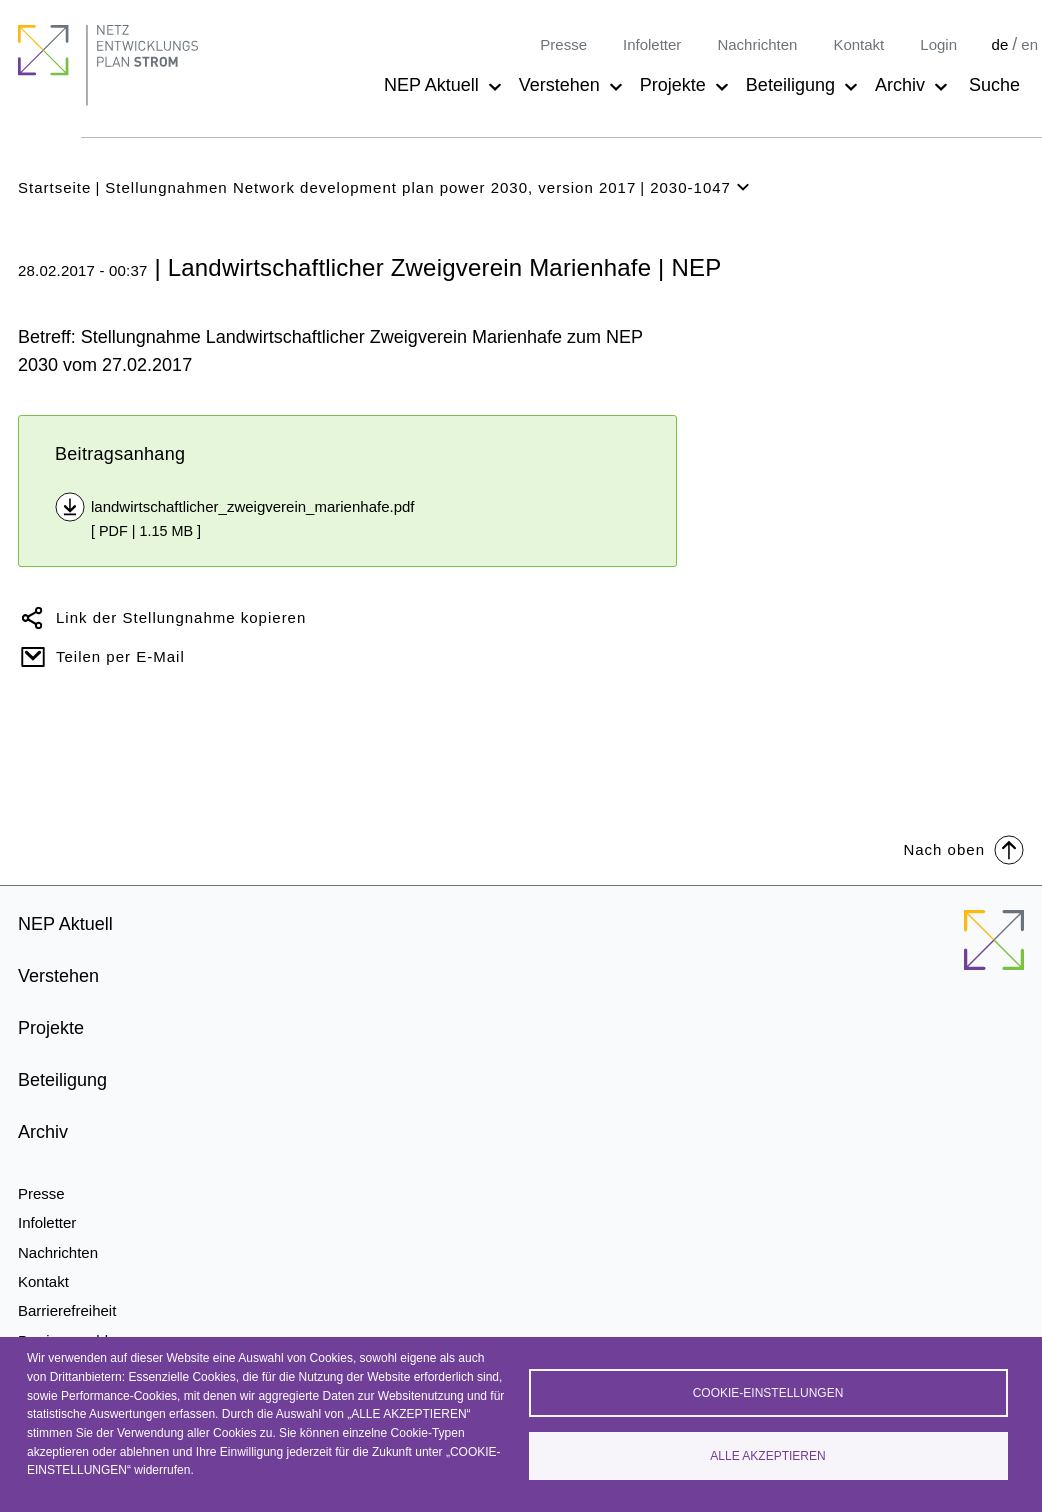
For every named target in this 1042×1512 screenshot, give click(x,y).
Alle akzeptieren (767, 1456)
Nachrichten (757, 44)
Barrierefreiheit (67, 1310)
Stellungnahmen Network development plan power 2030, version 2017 (370, 187)
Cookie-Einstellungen (768, 1393)
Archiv (900, 85)
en (1029, 44)
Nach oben (963, 848)
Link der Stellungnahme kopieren (181, 617)
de (1000, 44)
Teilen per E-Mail (120, 656)
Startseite (54, 187)
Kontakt (858, 44)
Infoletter (652, 44)
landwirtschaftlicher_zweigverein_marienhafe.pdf (253, 506)
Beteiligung (790, 85)
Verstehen (559, 85)
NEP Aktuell (431, 85)
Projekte (673, 85)
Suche (994, 85)
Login (938, 44)
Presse (563, 44)
